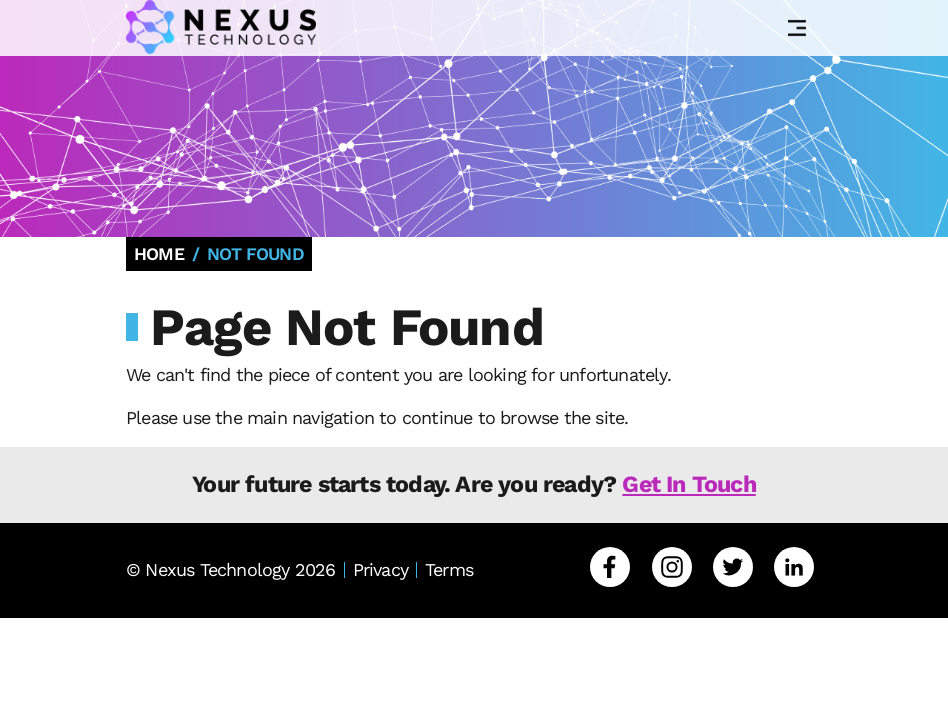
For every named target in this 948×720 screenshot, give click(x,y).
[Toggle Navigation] (797, 28)
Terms (449, 569)
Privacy (380, 569)
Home (159, 254)
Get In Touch (688, 484)
